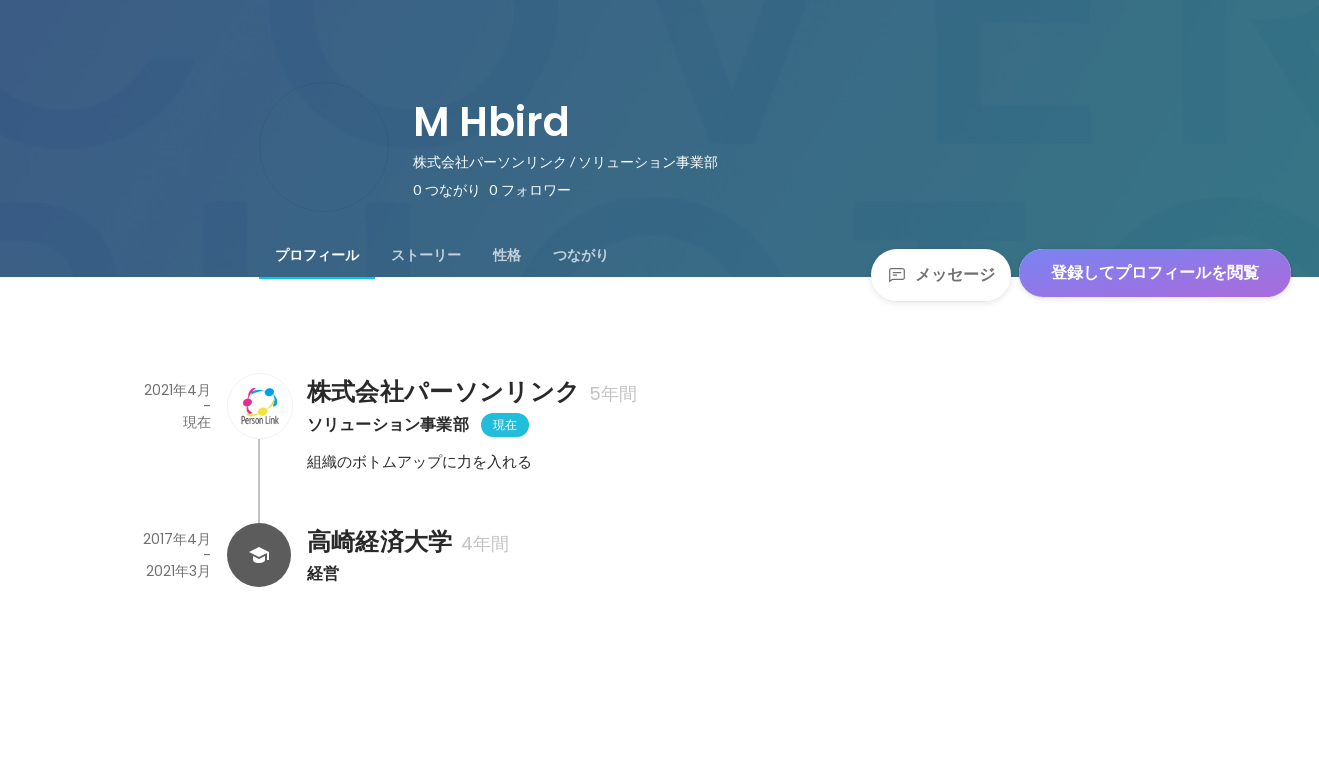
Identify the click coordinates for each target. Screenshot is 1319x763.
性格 (507, 255)
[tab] (317, 255)
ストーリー (426, 255)
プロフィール (317, 255)
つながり (581, 255)
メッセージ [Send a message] (941, 274)
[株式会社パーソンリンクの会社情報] (259, 406)
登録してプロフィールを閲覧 (1155, 272)
